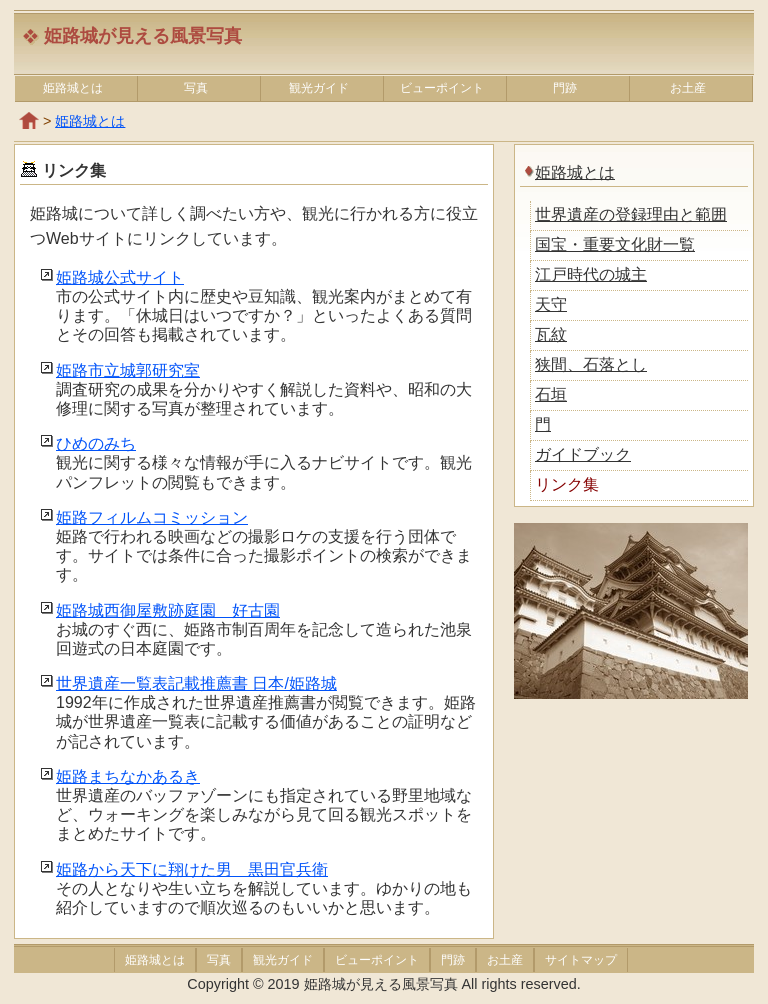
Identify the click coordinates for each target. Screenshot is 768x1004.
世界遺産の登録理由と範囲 (631, 214)
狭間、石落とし (591, 364)
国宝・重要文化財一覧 (615, 244)
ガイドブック (583, 454)
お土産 (688, 88)
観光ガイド (319, 88)
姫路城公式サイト (120, 277)
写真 (196, 88)
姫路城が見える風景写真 (143, 36)
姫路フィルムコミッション (152, 517)
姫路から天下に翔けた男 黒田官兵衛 (192, 869)
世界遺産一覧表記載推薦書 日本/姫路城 (196, 683)
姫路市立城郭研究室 (128, 370)
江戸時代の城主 (591, 274)
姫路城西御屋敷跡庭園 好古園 (168, 610)
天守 (551, 304)
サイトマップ (577, 960)
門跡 (565, 88)
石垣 (551, 394)
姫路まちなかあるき (128, 776)
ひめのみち (96, 443)
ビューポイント (442, 88)
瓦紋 (551, 334)
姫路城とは (73, 88)
